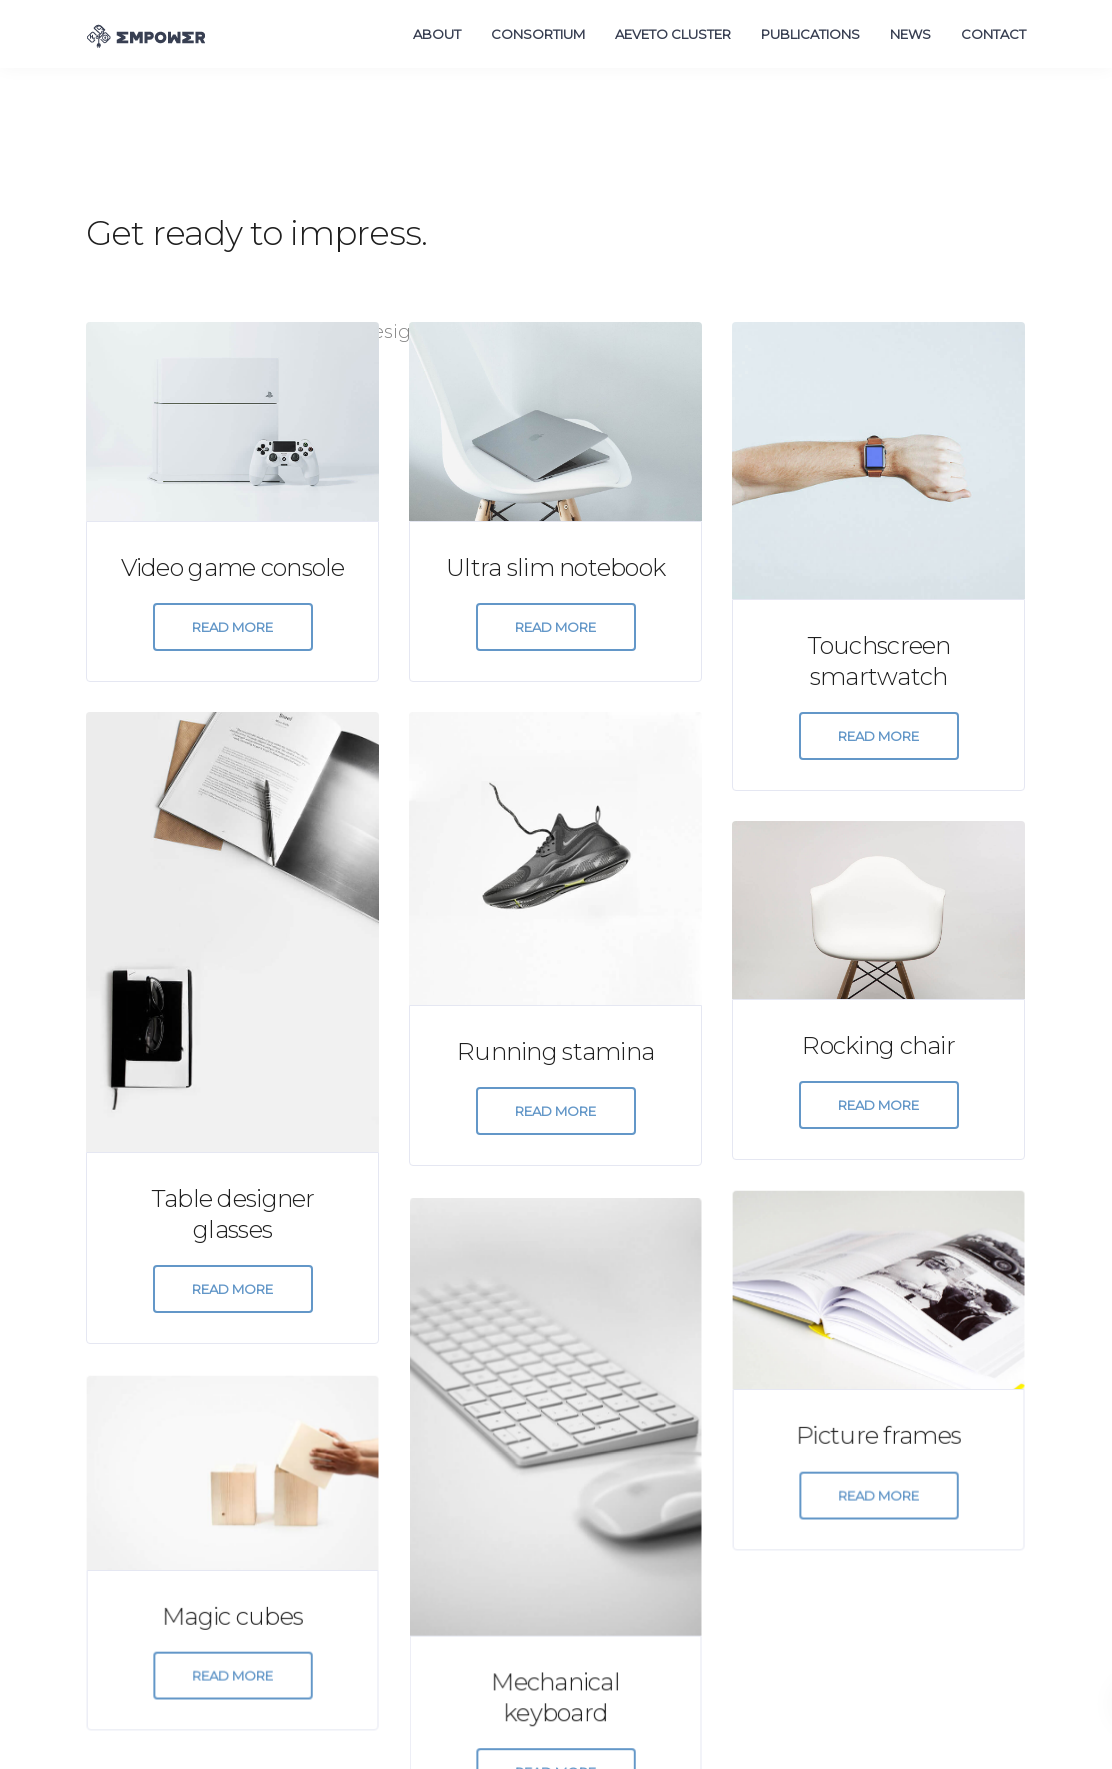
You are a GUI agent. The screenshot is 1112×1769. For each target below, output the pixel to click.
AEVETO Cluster (673, 34)
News (910, 34)
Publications (810, 34)
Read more (232, 627)
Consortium (538, 34)
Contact (993, 34)
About (437, 34)
